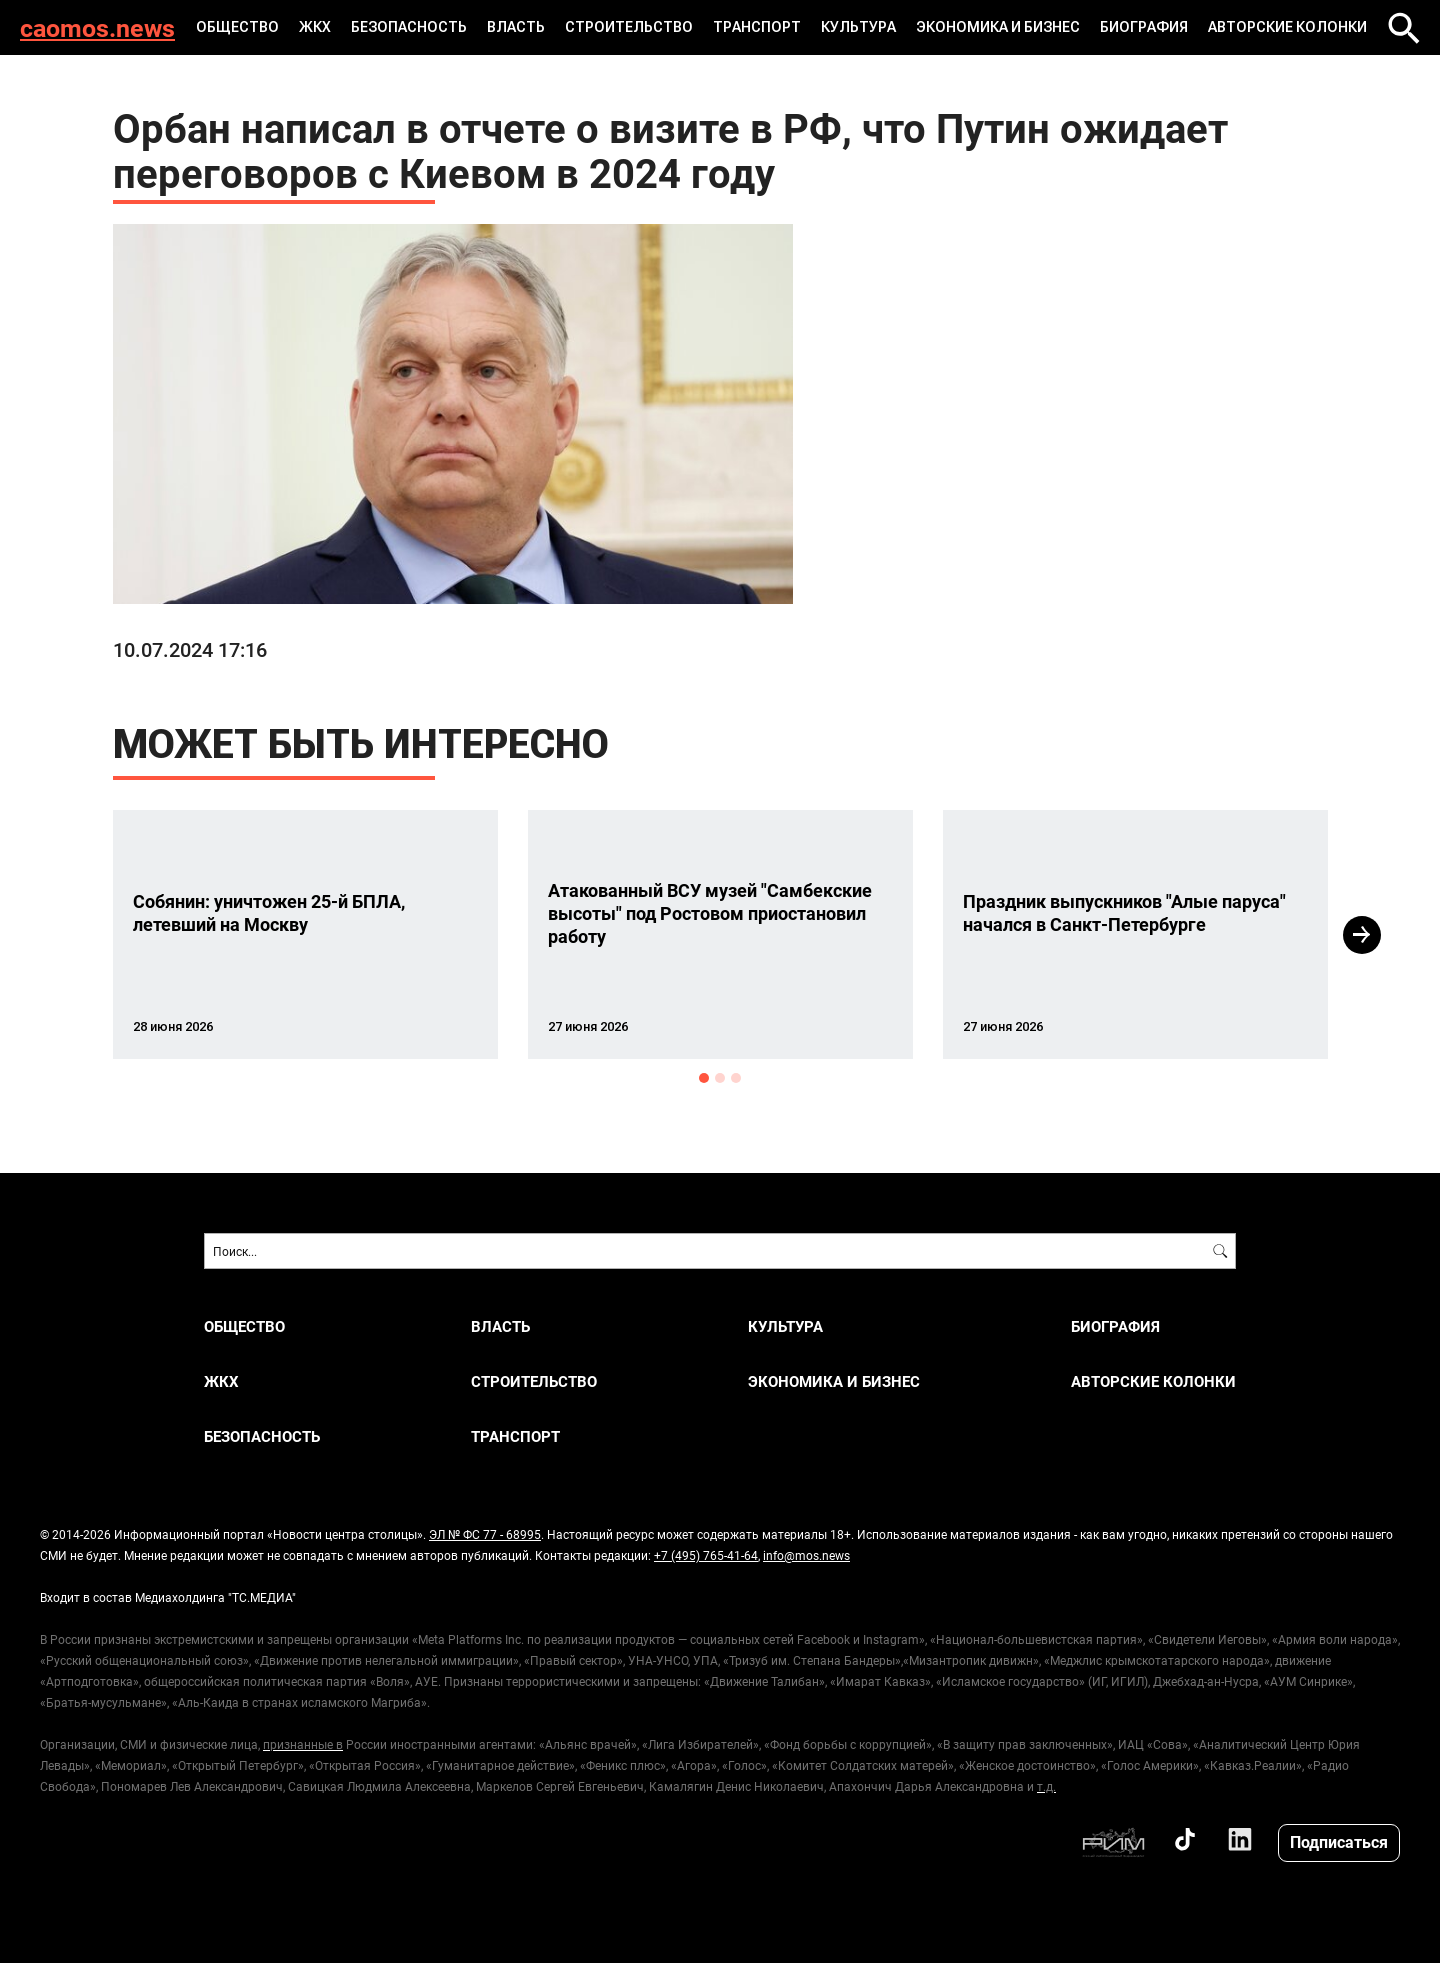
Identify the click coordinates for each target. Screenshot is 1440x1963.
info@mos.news (806, 1555)
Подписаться (1339, 1841)
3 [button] (736, 1078)
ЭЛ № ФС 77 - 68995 (485, 1534)
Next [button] (1362, 935)
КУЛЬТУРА (858, 27)
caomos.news (97, 27)
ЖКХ (315, 27)
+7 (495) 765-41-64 (706, 1555)
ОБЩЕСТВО (237, 27)
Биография (1144, 27)
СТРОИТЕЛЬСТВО (629, 27)
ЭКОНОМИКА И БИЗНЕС (998, 27)
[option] (305, 934)
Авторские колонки (1287, 27)
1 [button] (704, 1078)
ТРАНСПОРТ (757, 27)
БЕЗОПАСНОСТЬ (409, 27)
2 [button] (720, 1078)
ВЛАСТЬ (516, 27)
